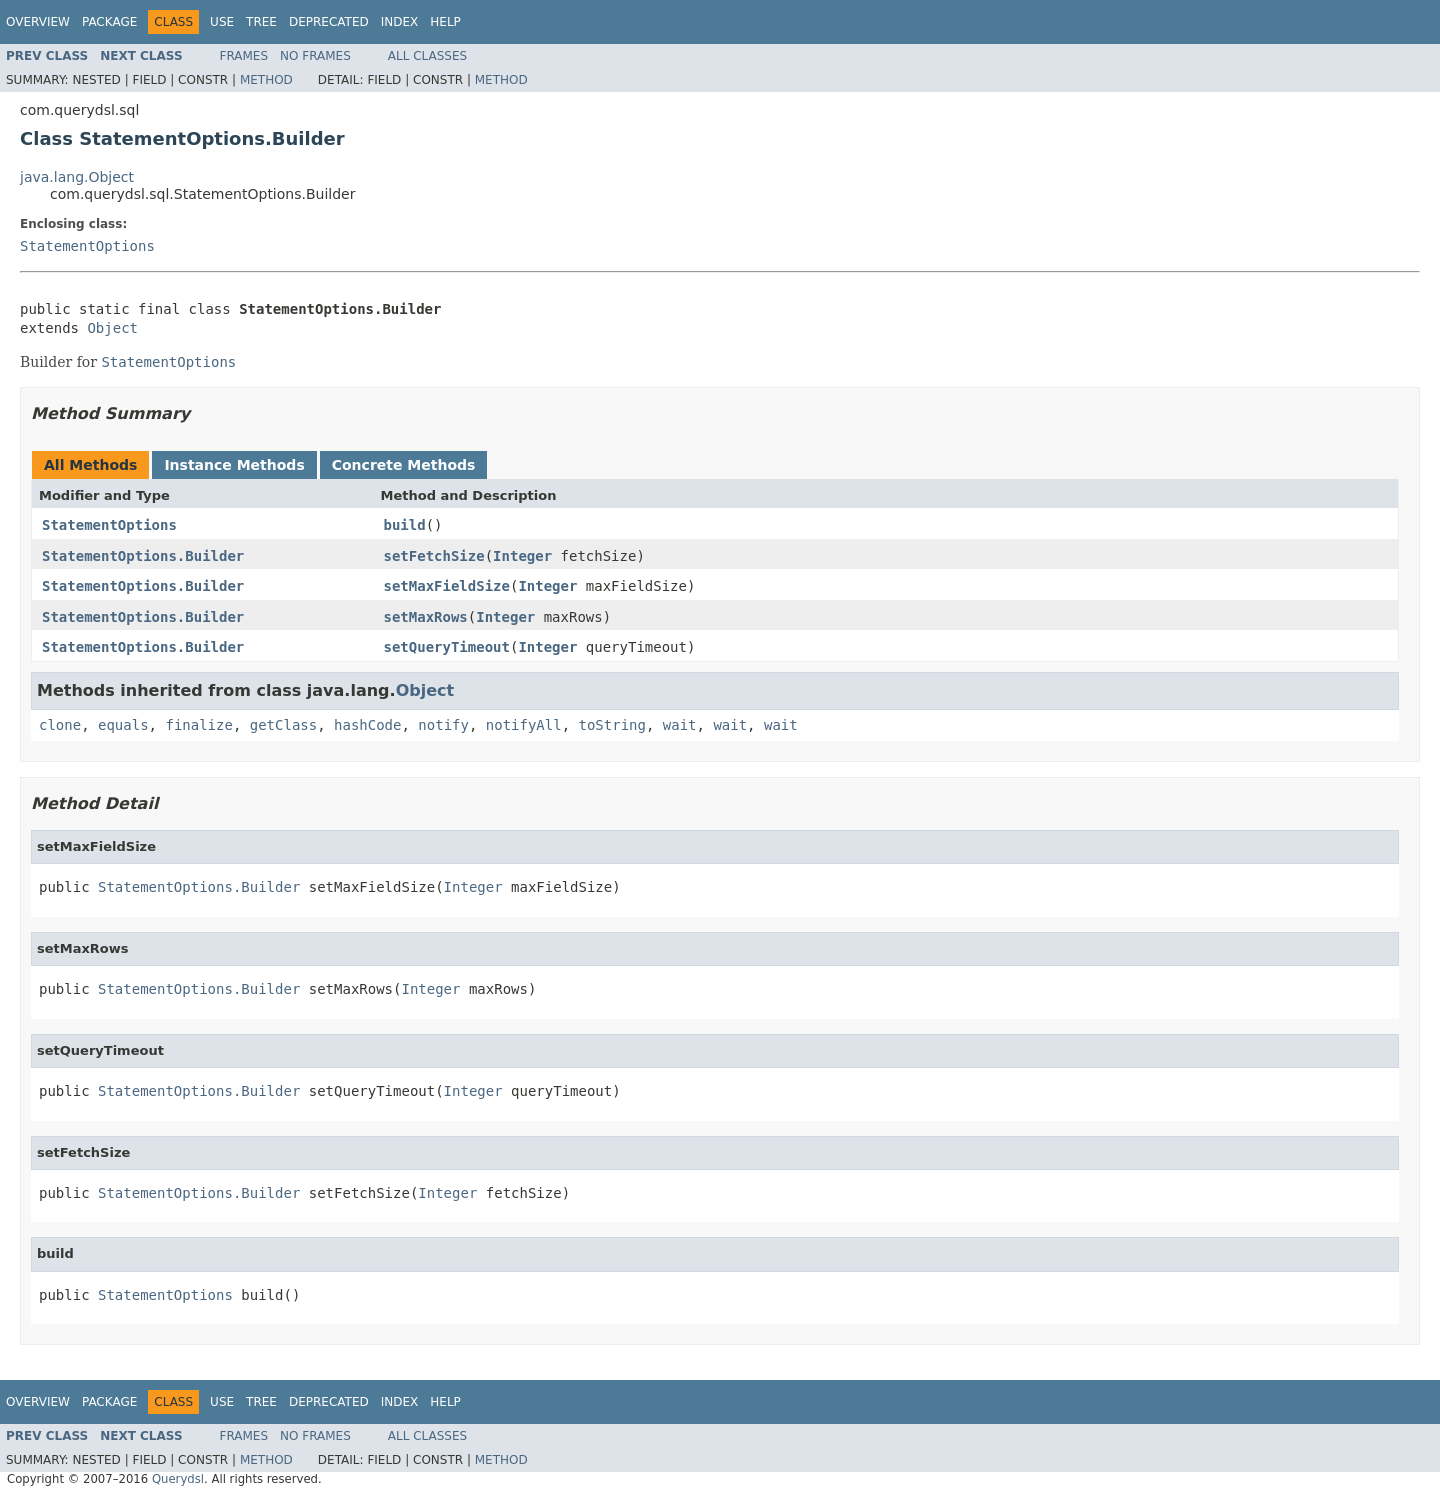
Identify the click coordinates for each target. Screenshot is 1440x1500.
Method (266, 80)
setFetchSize (434, 556)
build (405, 525)
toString (612, 725)
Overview (38, 22)
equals (123, 725)
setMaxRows (426, 617)
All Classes (427, 56)
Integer (522, 556)
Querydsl (178, 1479)
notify (443, 725)
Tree (261, 22)
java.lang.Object (77, 177)
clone (60, 725)
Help (445, 22)
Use (222, 22)
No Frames (315, 56)
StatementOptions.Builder (143, 556)
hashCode (367, 725)
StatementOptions (87, 246)
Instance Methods (234, 465)
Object (112, 328)
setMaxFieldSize (447, 586)
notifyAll (524, 725)
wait (680, 725)
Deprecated (329, 22)
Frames (244, 56)
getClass (283, 725)
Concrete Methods (404, 465)
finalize (198, 725)
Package (109, 22)
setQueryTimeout (447, 647)
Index (400, 22)
